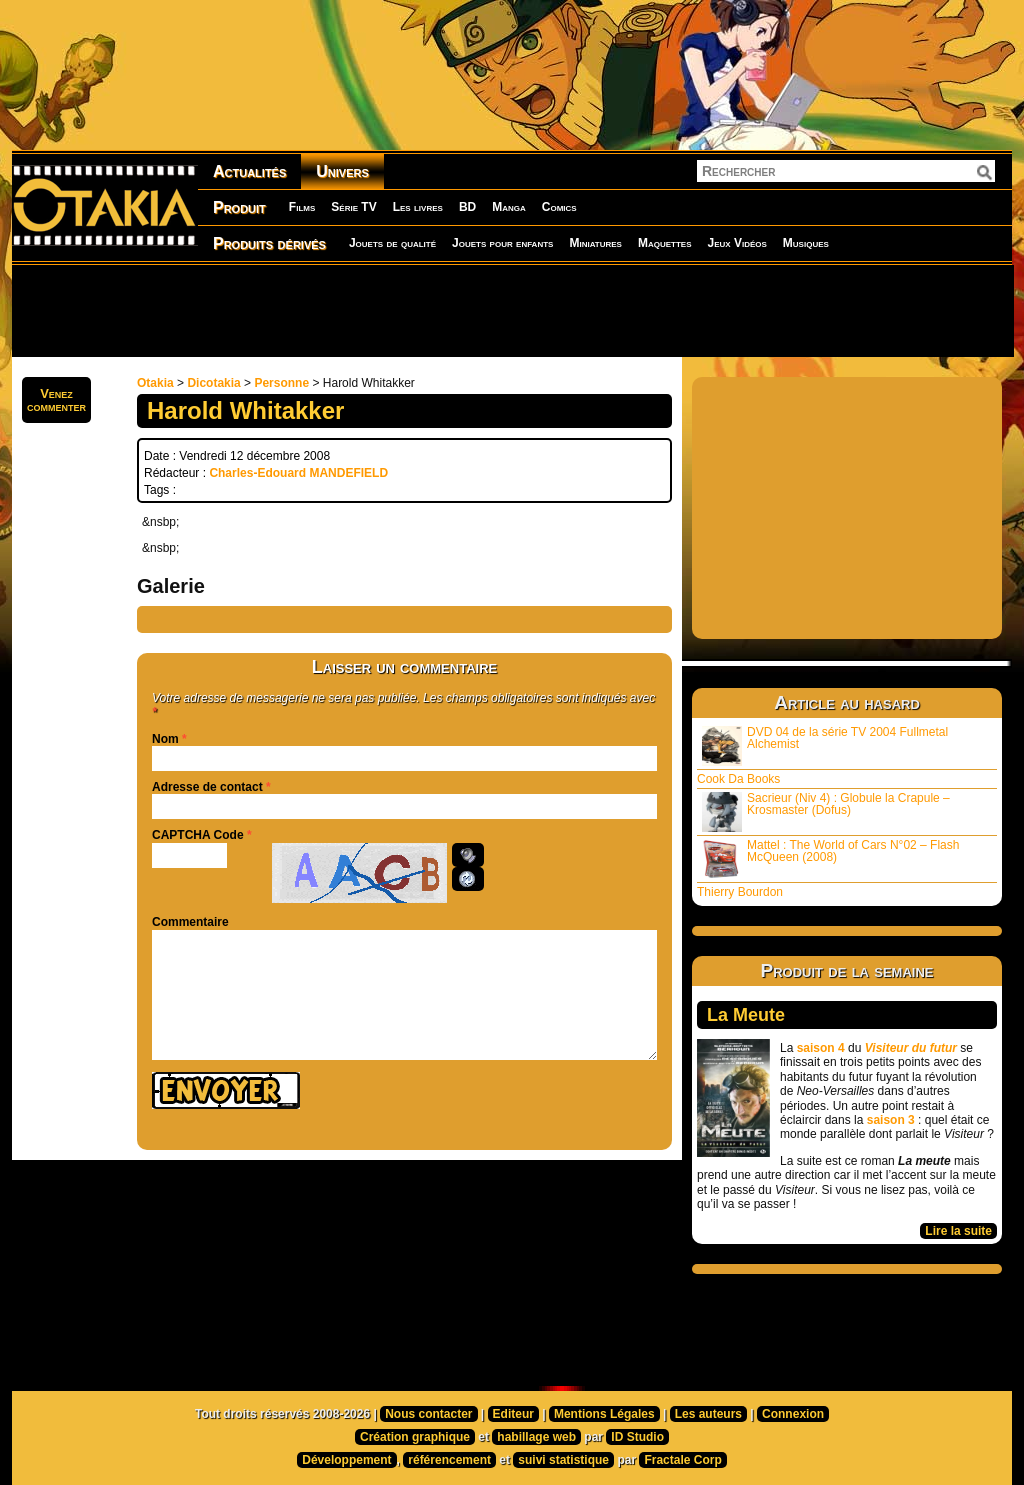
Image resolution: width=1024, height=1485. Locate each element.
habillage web (536, 1437)
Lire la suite (958, 1231)
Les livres (418, 207)
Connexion (793, 1414)
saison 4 (821, 1048)
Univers (342, 171)
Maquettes (665, 243)
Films (302, 207)
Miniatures (595, 243)
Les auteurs (708, 1414)
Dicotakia (213, 383)
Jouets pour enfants (502, 243)
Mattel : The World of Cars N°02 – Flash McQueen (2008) (830, 858)
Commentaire (190, 922)
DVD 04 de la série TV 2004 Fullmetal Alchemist (825, 745)
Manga (509, 207)
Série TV (353, 207)
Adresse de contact (207, 787)
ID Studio (637, 1437)
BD (467, 207)
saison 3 (891, 1120)
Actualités (249, 171)
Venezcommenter (56, 400)
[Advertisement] (512, 310)
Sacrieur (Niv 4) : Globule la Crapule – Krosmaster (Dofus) (826, 811)
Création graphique (415, 1437)
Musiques (806, 243)
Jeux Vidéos (736, 243)
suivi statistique (563, 1460)
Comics (559, 207)
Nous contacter (428, 1414)
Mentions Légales (604, 1414)
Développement (346, 1460)
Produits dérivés (269, 243)
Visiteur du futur (911, 1048)
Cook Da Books (738, 779)
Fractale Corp (682, 1460)
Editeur (513, 1414)
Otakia (155, 383)
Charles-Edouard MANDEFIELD (298, 473)
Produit (239, 207)
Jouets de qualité (392, 243)
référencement (449, 1460)
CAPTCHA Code (198, 835)
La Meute (746, 1015)
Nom (165, 739)
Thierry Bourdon (740, 892)
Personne (281, 383)
